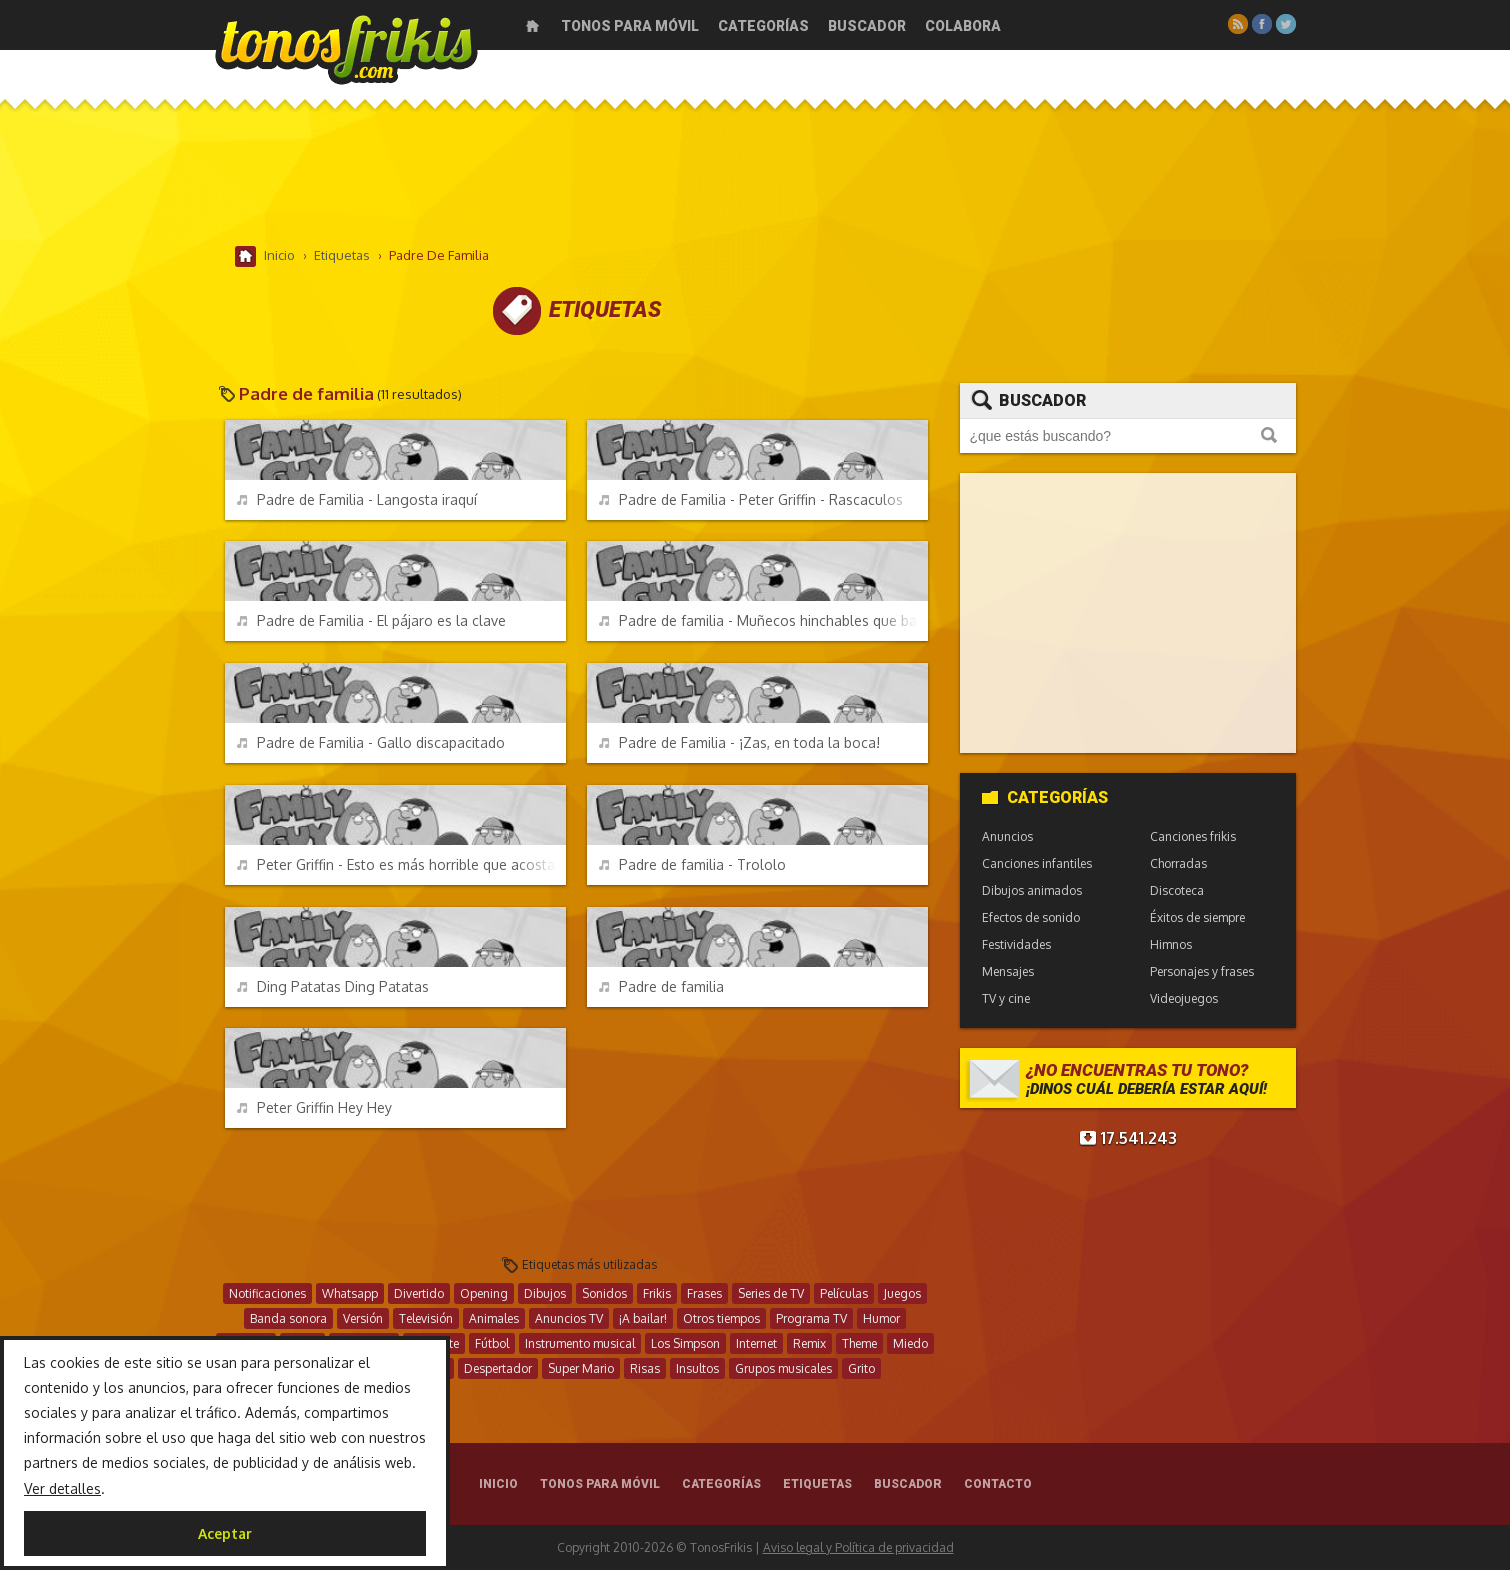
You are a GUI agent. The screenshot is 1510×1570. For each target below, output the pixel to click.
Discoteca (1177, 890)
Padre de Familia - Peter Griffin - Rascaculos (751, 499)
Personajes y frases (1202, 971)
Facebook (1262, 24)
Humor (881, 1318)
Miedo (910, 1343)
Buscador (867, 26)
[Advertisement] (755, 179)
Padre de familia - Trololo (692, 864)
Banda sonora (288, 1318)
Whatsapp (350, 1293)
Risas (645, 1368)
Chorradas (1178, 863)
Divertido (419, 1293)
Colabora (963, 26)
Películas (844, 1293)
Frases (704, 1293)
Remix (809, 1343)
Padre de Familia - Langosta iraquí (357, 499)
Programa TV (811, 1318)
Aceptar (225, 1533)
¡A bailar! (643, 1318)
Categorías (763, 26)
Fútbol (492, 1343)
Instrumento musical (580, 1343)
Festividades (1016, 944)
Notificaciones (267, 1293)
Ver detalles (62, 1488)
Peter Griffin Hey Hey (314, 1107)
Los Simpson (685, 1343)
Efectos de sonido (1031, 917)
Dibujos (545, 1293)
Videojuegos (1184, 998)
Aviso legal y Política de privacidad (858, 1547)
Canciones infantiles (1037, 863)
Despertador (498, 1368)
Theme (859, 1343)
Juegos (902, 1293)
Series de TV (771, 1293)
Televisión (426, 1318)
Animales (494, 1318)
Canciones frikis (1193, 836)
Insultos (697, 1368)
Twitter (1286, 24)
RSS (1238, 24)
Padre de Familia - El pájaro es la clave (371, 620)
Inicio (532, 26)
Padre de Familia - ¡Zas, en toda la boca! (739, 742)
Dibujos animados (1032, 890)
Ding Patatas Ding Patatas (333, 986)
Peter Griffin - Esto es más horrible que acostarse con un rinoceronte (401, 864)
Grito (861, 1368)
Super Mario (581, 1368)
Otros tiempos (721, 1318)
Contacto (998, 1484)
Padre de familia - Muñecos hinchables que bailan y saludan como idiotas (763, 620)
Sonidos (604, 1293)
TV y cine (1006, 998)
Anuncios (1007, 836)
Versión (363, 1318)
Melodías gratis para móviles (346, 47)
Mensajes (1008, 971)
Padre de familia (661, 986)
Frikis (657, 1293)
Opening (484, 1293)
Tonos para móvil (630, 26)
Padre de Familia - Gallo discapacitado (371, 742)
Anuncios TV (569, 1318)
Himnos (1171, 944)
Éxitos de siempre (1197, 917)
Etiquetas (817, 1484)
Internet (756, 1343)
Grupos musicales (783, 1368)
